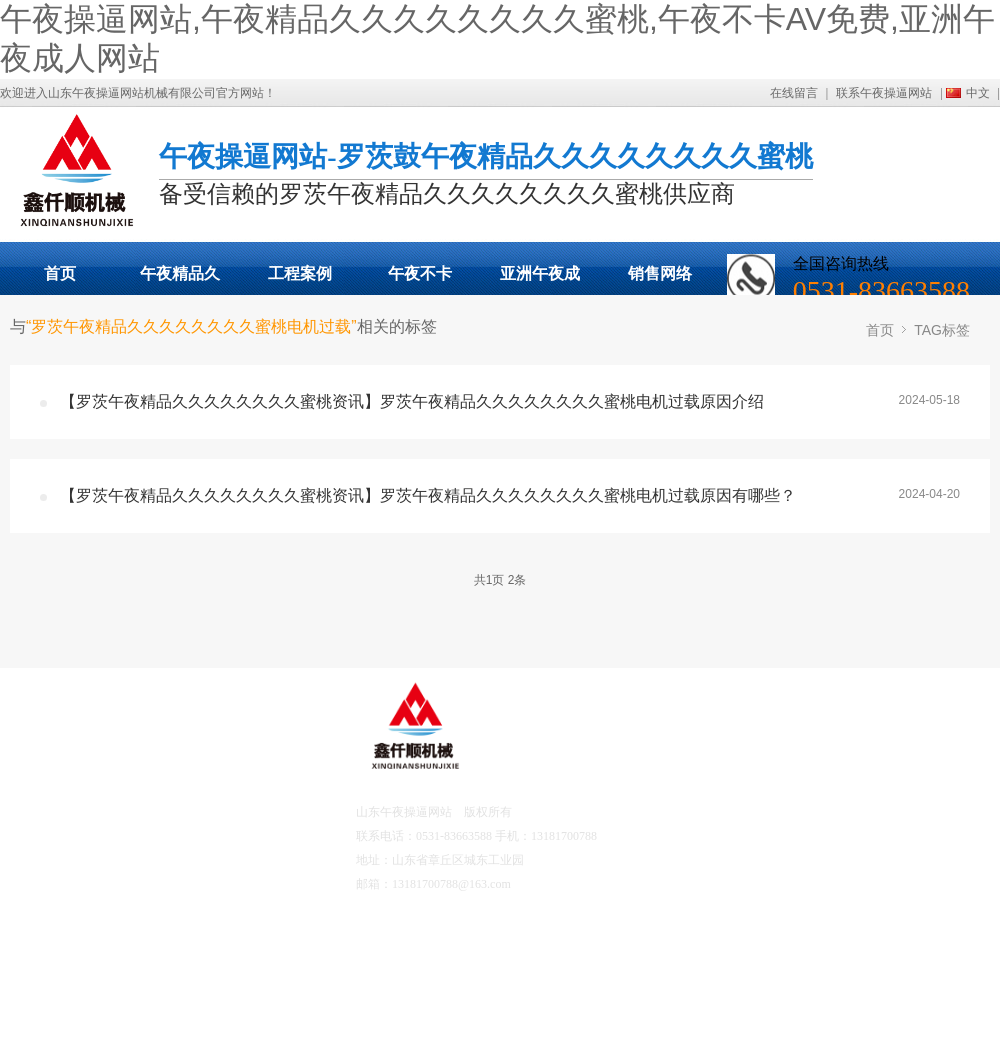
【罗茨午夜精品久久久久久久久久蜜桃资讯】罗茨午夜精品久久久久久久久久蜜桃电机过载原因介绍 (412, 401)
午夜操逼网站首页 (99, 756)
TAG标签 (942, 330)
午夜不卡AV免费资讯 (209, 867)
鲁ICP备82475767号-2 (567, 884)
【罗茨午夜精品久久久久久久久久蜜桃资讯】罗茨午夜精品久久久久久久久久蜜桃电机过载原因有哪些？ (428, 495)
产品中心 (78, 811)
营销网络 (78, 940)
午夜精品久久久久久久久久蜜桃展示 (180, 280)
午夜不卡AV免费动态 (419, 280)
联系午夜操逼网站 (884, 93)
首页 (60, 273)
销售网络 (660, 273)
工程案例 (300, 273)
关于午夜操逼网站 (207, 756)
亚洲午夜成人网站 (540, 280)
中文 (978, 93)
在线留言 (794, 93)
